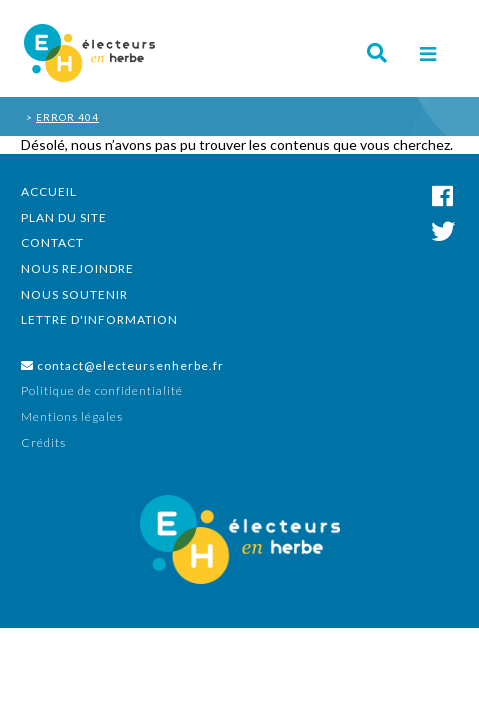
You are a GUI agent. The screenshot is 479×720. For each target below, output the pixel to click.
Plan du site (64, 217)
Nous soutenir (74, 294)
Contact (52, 242)
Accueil (49, 191)
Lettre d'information (99, 319)
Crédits (43, 442)
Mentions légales (72, 416)
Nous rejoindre (77, 268)
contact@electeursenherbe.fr (122, 365)
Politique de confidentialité (102, 390)
